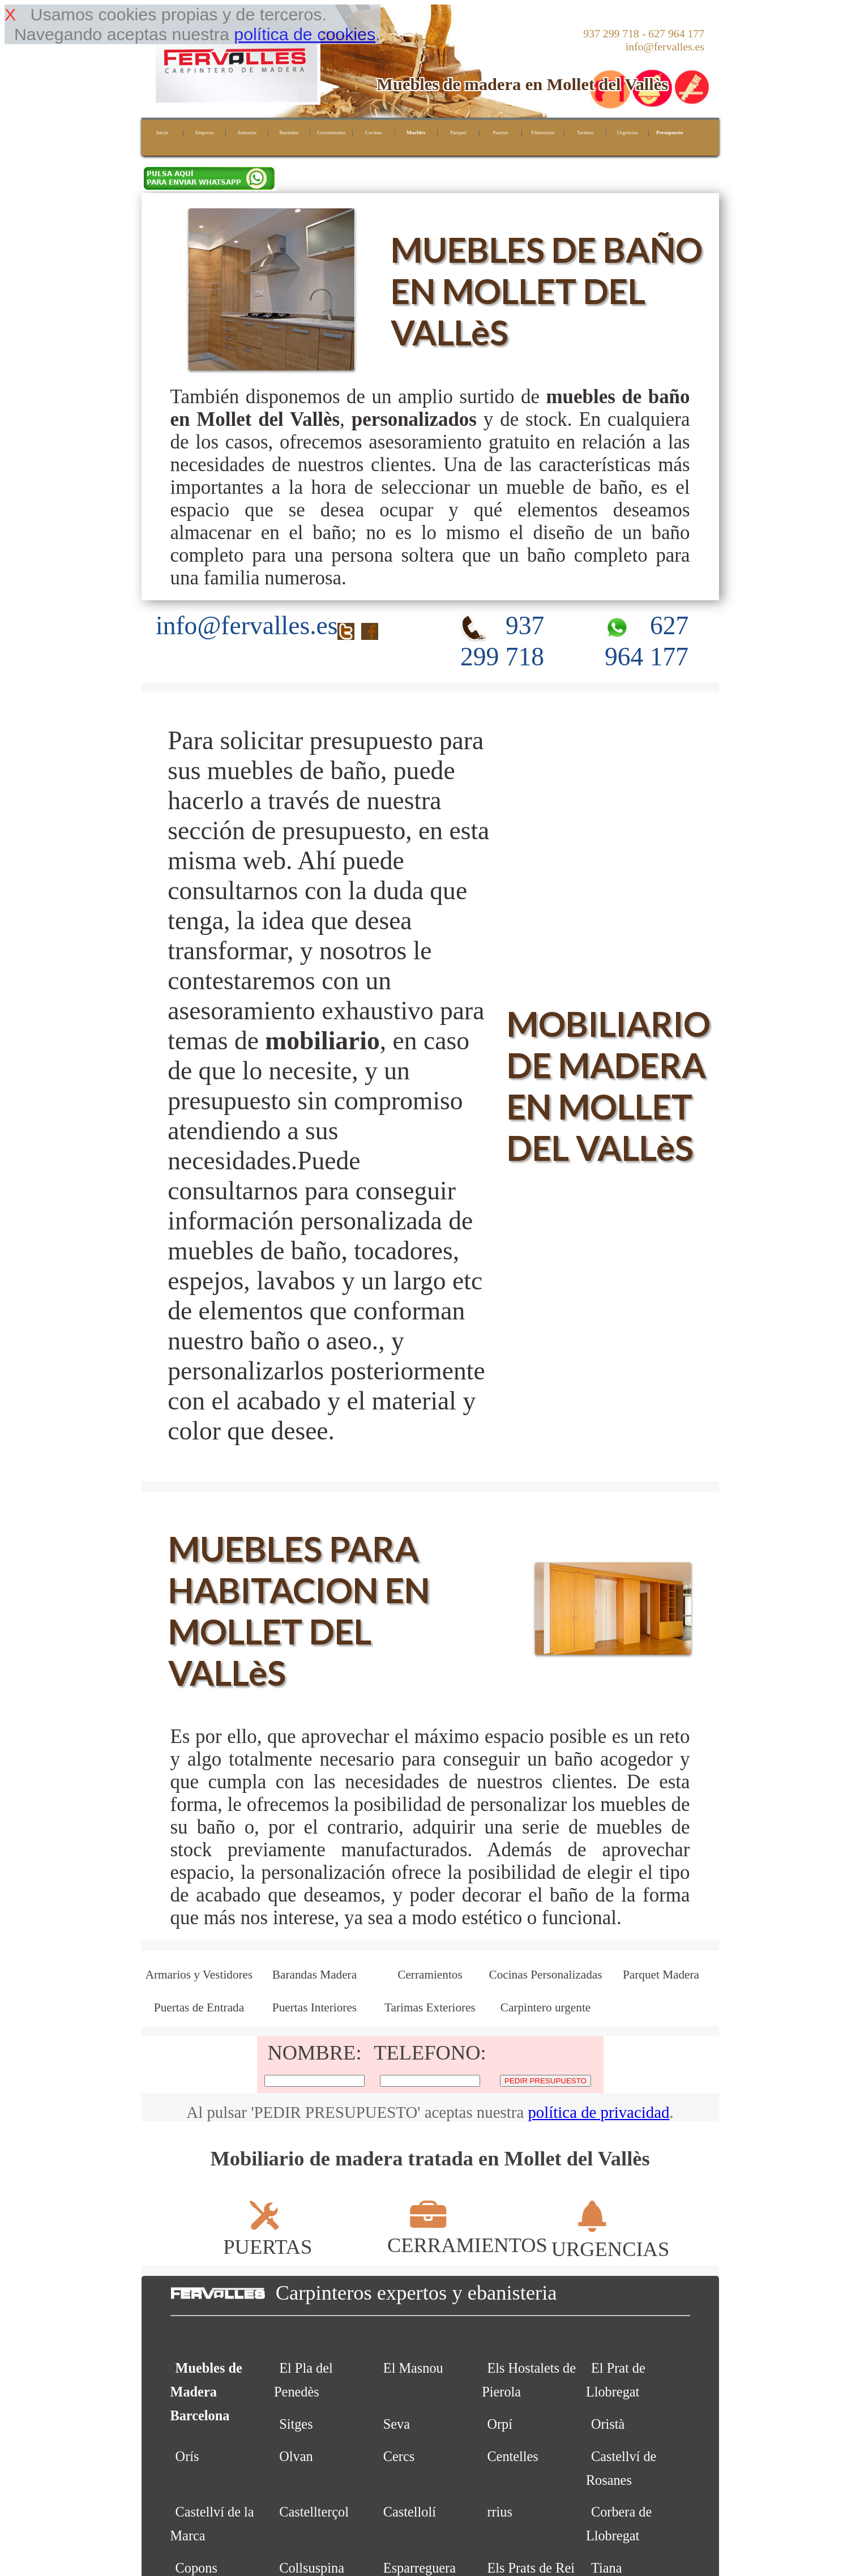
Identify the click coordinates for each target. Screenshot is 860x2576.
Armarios (246, 132)
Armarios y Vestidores (199, 1974)
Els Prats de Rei (531, 2567)
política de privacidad (598, 2112)
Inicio (162, 132)
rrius (499, 2511)
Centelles (512, 2456)
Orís (187, 2456)
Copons (196, 2567)
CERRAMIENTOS (467, 2233)
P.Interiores (543, 132)
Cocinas (373, 132)
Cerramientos (331, 132)
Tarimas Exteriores (430, 2007)
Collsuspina (311, 2567)
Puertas (500, 132)
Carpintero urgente (545, 2007)
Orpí (499, 2424)
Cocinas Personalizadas (545, 1974)
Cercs (398, 2456)
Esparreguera (419, 2567)
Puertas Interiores (314, 2007)
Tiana (606, 2567)
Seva (396, 2424)
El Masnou (413, 2368)
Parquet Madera (661, 1974)
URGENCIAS (610, 2237)
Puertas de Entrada (199, 2007)
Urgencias (627, 132)
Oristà (607, 2424)
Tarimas (585, 132)
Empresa (204, 132)
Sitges (296, 2424)
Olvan (296, 2456)
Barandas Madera (314, 1974)
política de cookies (304, 34)
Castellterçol (314, 2511)
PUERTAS (267, 2235)
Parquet (458, 132)
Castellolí (409, 2511)
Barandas (288, 132)
